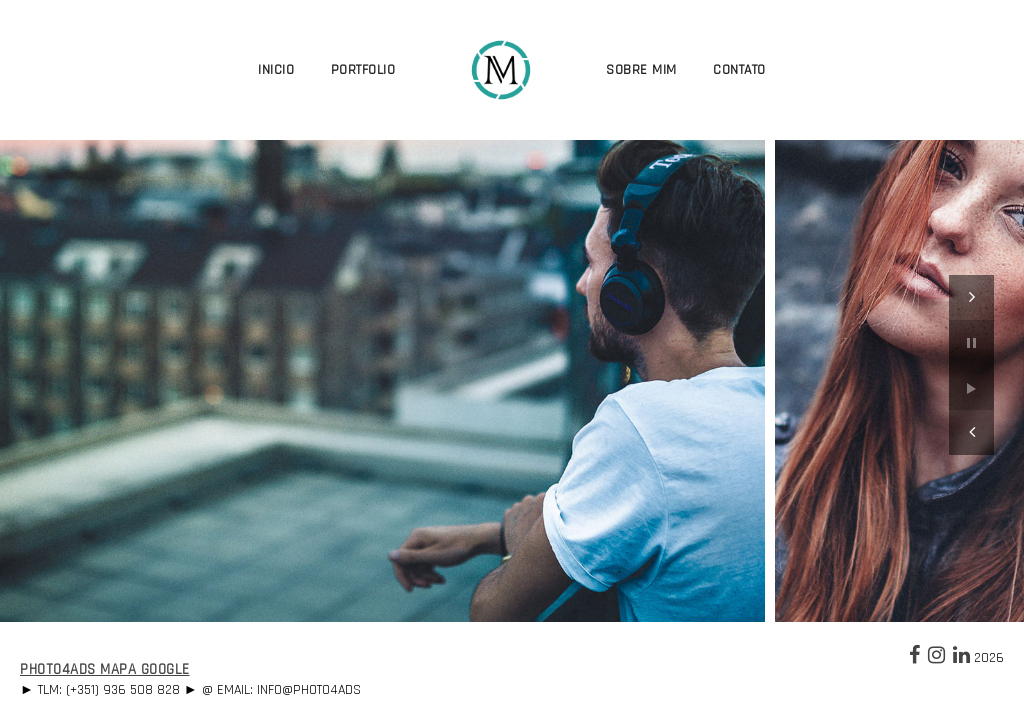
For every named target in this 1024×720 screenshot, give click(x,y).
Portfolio (363, 70)
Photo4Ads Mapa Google (105, 669)
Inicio (276, 70)
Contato (739, 70)
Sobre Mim (641, 70)
